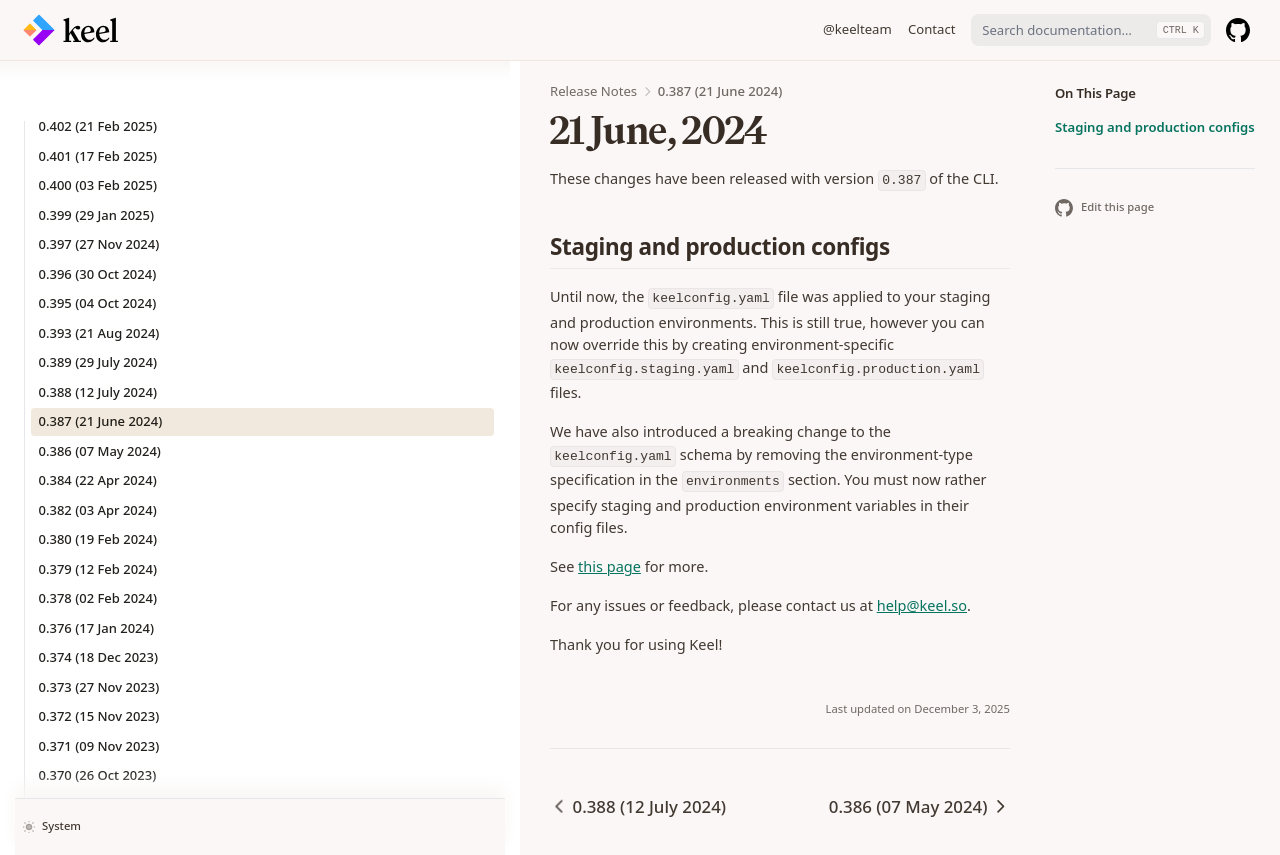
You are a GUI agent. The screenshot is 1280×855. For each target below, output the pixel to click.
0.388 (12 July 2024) (98, 332)
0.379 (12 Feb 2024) (98, 509)
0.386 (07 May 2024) (100, 391)
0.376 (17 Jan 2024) (97, 568)
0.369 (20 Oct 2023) (98, 745)
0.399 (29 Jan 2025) (97, 155)
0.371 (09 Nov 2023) (99, 686)
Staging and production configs (1155, 127)
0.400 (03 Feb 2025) (98, 125)
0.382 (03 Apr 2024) (98, 450)
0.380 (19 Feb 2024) (98, 479)
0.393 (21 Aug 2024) (99, 273)
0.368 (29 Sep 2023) (98, 774)
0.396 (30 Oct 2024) (98, 214)
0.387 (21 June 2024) (101, 361)
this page (329, 479)
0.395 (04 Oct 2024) (98, 243)
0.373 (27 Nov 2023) (99, 627)
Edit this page (1104, 208)
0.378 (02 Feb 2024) (98, 538)
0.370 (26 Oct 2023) (98, 715)
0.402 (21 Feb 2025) (98, 66)
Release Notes (313, 91)
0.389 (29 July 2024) (98, 302)
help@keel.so (642, 518)
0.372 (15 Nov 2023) (99, 656)
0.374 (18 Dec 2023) (99, 597)
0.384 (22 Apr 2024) (98, 420)
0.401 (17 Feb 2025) (98, 96)
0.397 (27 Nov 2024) (99, 184)
